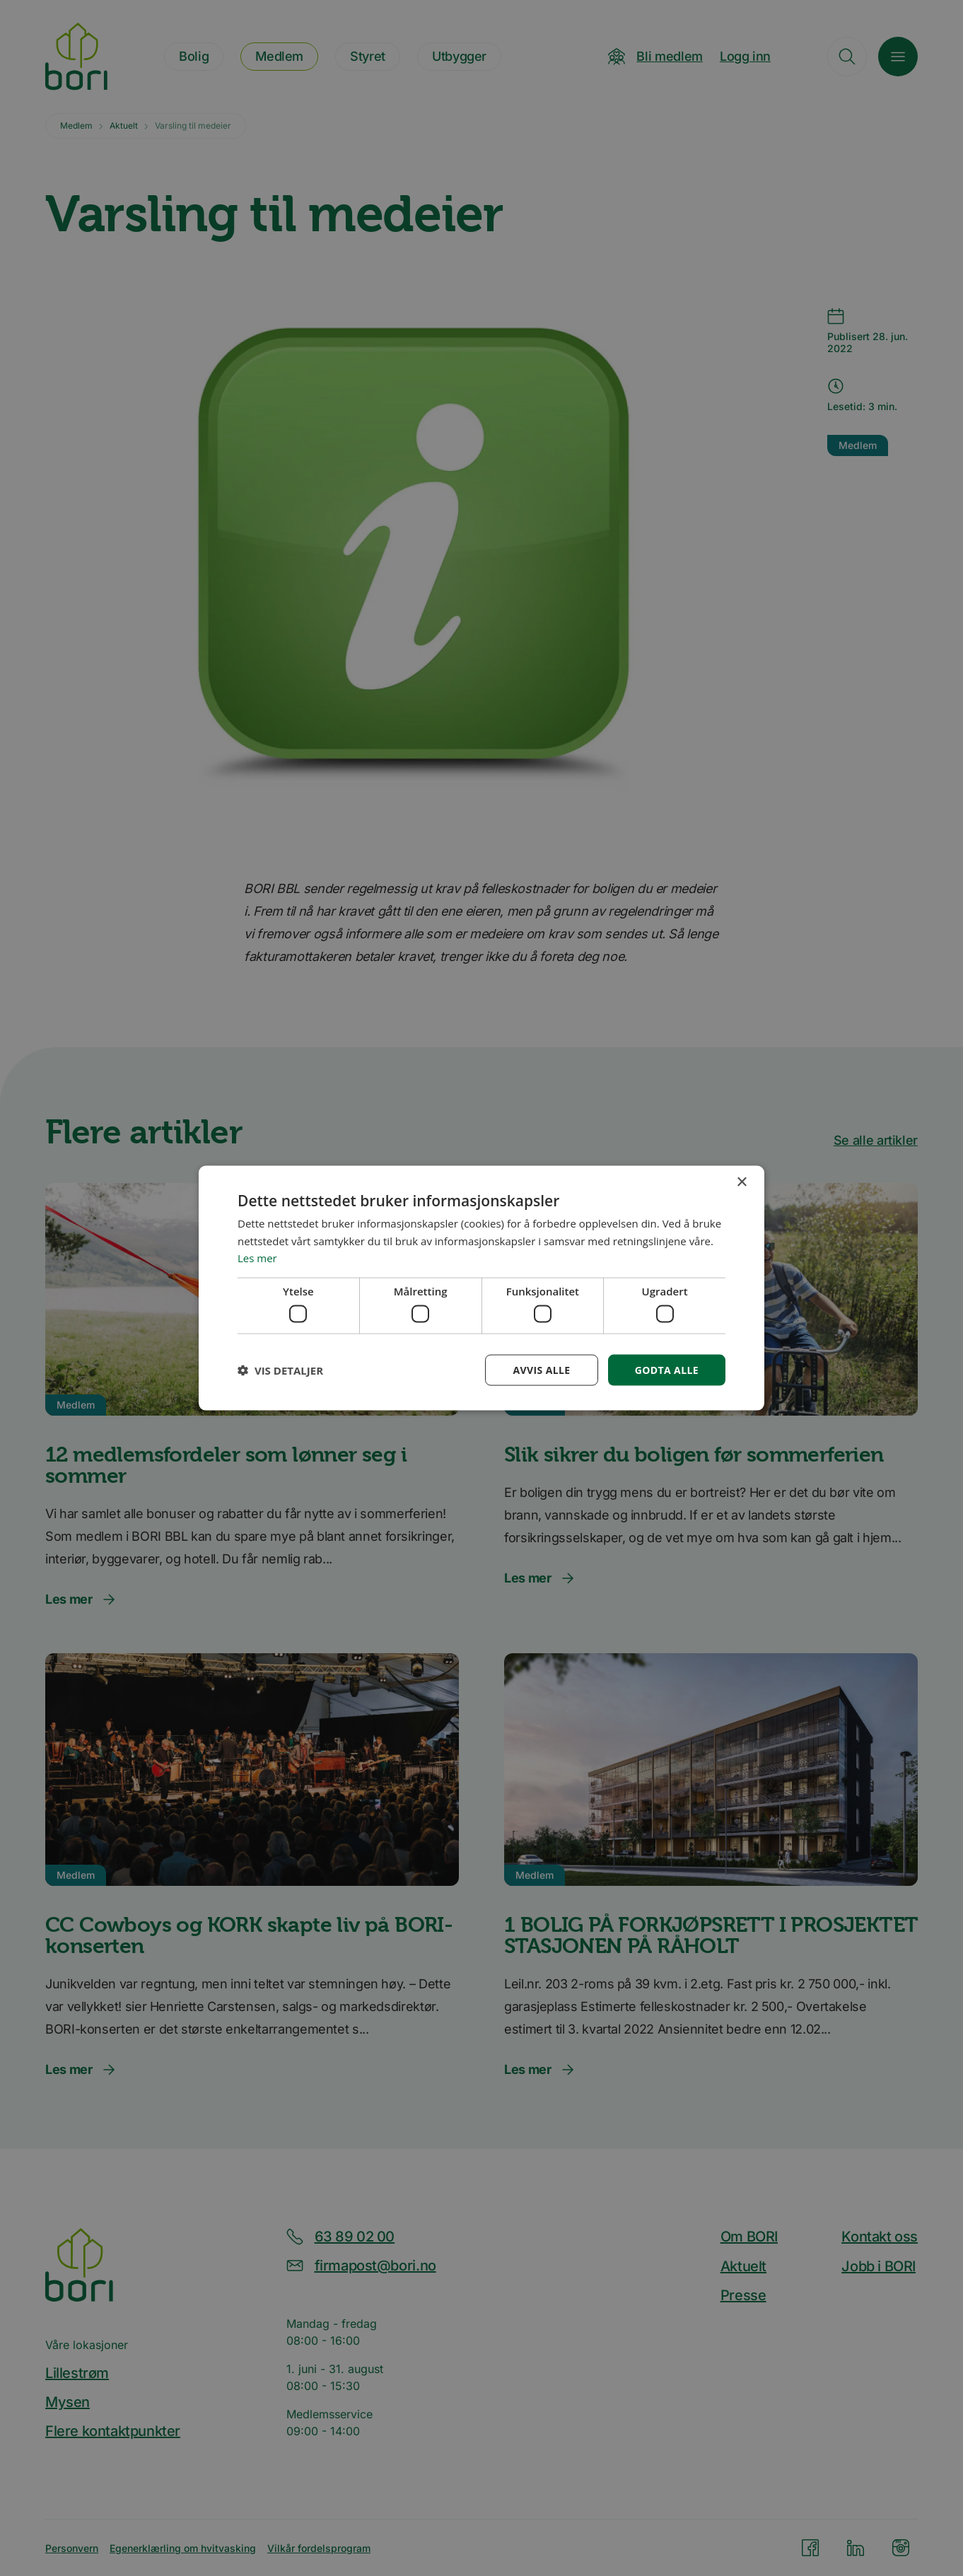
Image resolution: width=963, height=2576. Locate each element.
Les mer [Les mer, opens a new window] (257, 1258)
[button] (280, 1370)
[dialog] (481, 1288)
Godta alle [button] (667, 1369)
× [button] (741, 1182)
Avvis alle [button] (541, 1369)
